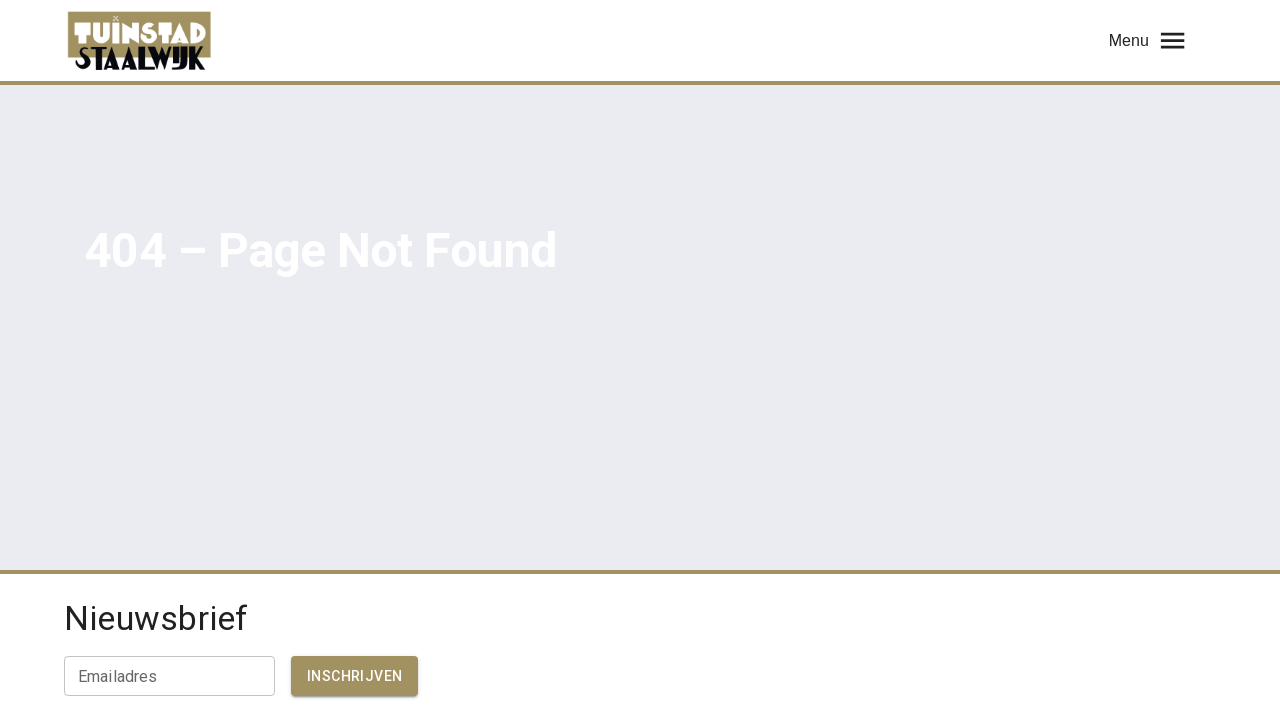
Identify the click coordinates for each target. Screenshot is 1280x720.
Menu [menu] (1148, 40)
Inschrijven (354, 676)
